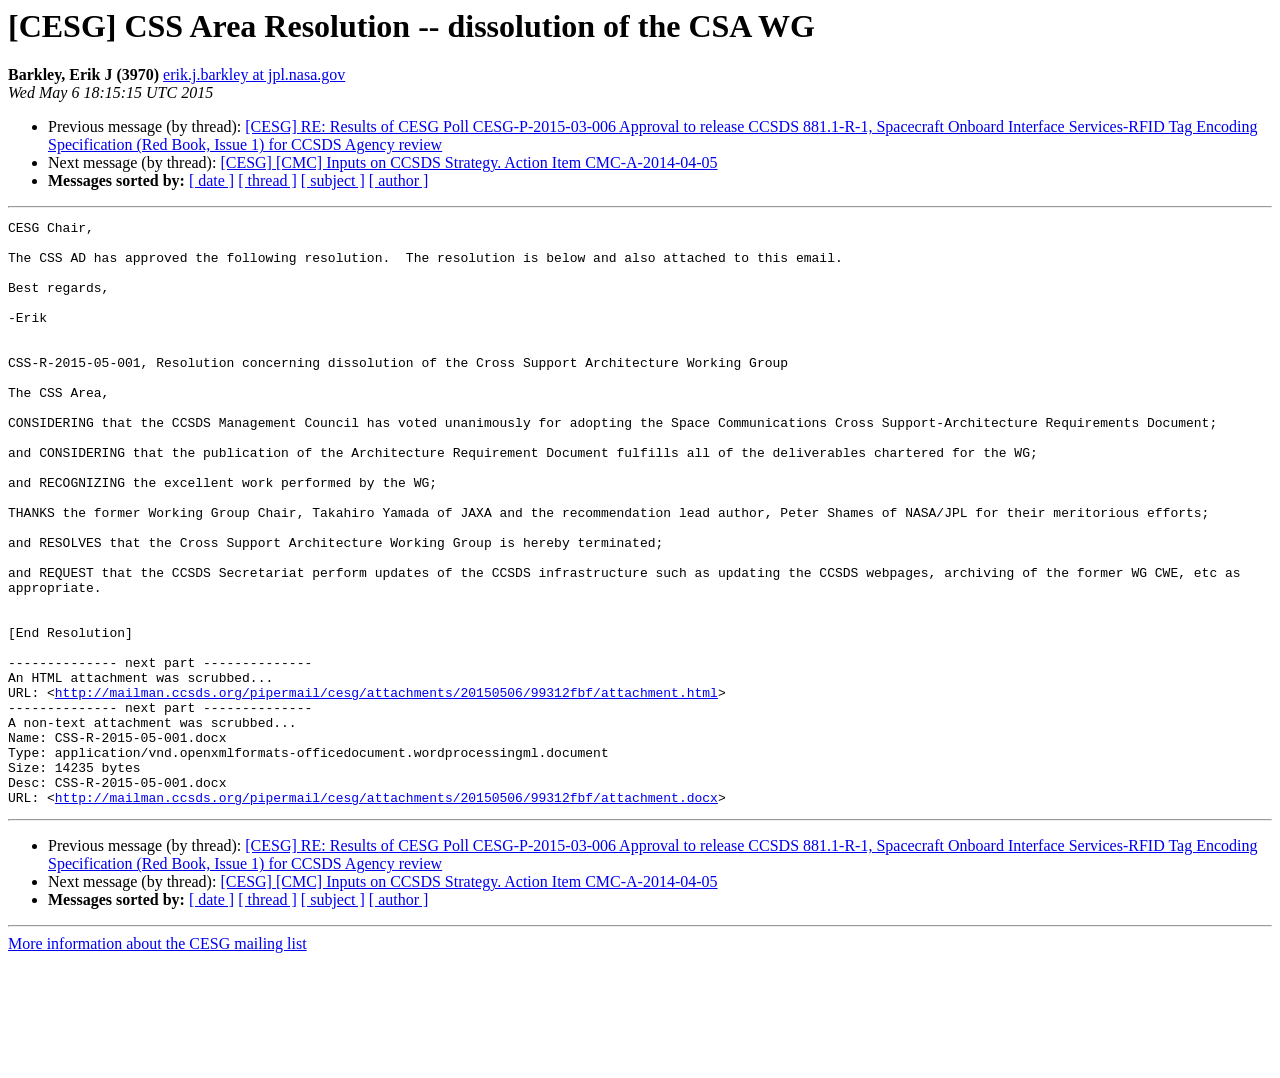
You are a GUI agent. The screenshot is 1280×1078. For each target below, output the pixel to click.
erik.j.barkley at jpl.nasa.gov (254, 74)
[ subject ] (333, 180)
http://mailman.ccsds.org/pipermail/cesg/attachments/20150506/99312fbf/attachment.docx (386, 914)
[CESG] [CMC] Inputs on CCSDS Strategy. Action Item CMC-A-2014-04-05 (468, 162)
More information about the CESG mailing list (157, 1060)
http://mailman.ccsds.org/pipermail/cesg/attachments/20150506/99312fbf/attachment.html (386, 788)
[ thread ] (267, 180)
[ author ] (399, 180)
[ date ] (211, 180)
